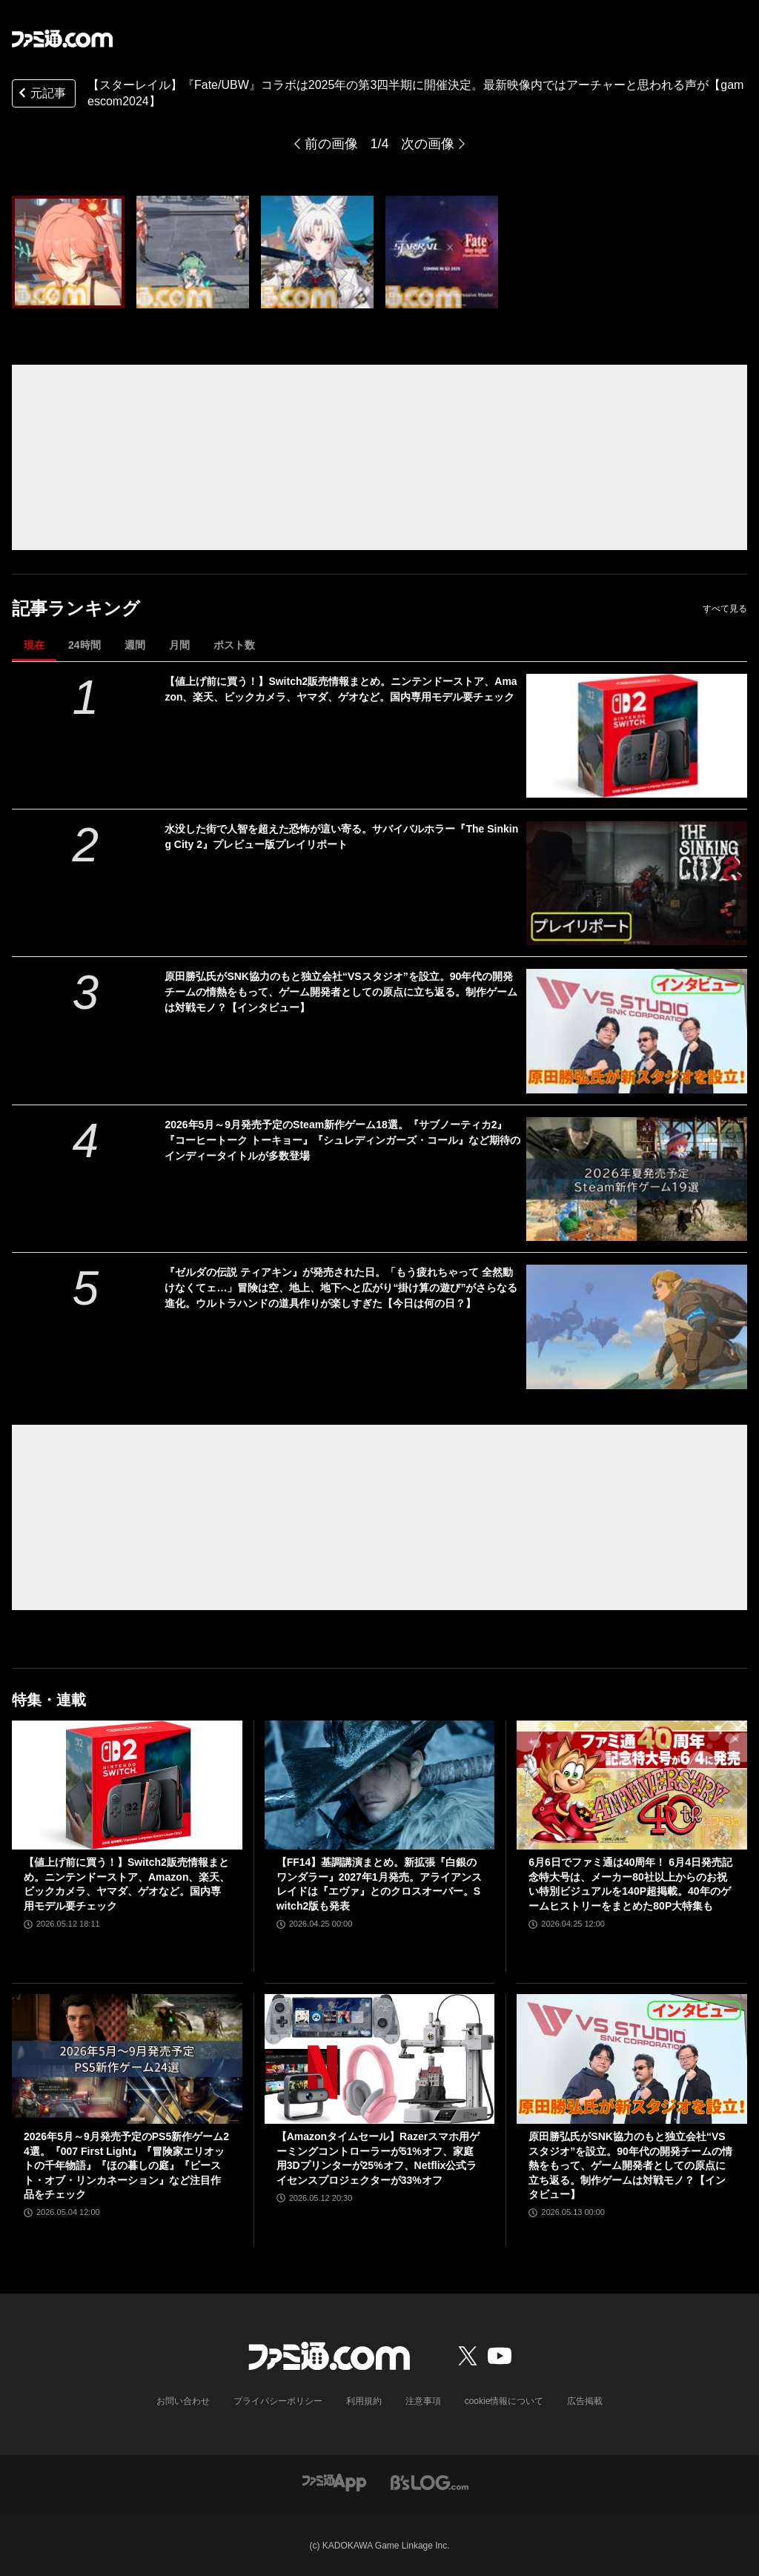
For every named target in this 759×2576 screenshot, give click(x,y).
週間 (135, 645)
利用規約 (364, 2401)
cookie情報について (504, 2401)
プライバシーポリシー (277, 2401)
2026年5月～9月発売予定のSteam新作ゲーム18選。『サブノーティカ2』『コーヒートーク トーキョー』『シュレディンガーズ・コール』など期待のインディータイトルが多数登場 (342, 1140)
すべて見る (725, 608)
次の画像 (427, 143)
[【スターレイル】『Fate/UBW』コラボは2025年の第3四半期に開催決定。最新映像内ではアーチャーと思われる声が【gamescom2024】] (68, 252)
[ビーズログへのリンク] (429, 2481)
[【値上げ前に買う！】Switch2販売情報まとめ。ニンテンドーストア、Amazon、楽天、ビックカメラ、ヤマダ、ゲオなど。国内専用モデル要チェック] (636, 736)
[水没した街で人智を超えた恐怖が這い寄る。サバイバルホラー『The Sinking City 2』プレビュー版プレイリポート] (636, 883)
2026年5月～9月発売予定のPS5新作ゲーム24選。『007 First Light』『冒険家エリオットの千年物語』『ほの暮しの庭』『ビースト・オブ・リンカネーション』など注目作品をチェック (126, 2165)
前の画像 (331, 143)
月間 (179, 645)
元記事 (41, 94)
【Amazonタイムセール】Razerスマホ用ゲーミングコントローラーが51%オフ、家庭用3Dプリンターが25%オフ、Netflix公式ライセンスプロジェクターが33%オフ (378, 2158)
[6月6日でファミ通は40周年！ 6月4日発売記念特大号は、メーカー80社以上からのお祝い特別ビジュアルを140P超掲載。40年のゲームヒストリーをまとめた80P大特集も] (632, 1785)
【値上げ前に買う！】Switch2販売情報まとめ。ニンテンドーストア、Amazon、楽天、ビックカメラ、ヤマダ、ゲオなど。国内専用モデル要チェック (341, 689)
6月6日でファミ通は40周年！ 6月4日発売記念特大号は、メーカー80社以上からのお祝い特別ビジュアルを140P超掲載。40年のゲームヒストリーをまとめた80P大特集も (630, 1884)
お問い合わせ (183, 2401)
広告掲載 (585, 2401)
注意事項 (423, 2401)
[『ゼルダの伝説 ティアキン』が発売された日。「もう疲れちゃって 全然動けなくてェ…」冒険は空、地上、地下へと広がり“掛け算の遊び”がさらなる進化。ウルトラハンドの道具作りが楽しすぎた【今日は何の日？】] (636, 1326)
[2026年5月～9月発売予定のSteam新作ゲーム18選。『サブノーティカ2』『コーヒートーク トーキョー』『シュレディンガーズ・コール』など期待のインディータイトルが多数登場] (636, 1179)
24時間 (84, 645)
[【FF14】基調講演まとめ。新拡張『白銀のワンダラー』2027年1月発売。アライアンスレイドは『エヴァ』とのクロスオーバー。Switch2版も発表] (380, 1785)
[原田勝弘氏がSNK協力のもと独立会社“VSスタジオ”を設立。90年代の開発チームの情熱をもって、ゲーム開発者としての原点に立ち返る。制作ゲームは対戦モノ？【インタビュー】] (636, 1031)
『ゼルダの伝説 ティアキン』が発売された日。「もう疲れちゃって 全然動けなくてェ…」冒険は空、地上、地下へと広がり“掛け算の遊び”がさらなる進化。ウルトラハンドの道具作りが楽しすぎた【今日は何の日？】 (341, 1287)
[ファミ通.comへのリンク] (62, 38)
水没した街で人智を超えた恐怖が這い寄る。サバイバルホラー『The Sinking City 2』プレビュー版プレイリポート (341, 836)
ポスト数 (234, 645)
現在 (34, 645)
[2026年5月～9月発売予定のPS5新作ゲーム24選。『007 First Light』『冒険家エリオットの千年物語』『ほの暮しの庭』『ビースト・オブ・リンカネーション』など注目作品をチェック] (127, 2059)
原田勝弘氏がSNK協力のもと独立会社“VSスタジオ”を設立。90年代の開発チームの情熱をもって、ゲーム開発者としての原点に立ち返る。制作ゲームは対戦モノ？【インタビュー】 (341, 991)
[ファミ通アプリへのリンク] (334, 2481)
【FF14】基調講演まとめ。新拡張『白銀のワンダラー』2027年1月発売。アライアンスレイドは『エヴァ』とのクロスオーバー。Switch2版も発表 (379, 1884)
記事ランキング (76, 608)
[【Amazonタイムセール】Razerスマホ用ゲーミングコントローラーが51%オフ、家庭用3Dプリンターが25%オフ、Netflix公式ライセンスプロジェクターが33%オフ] (380, 2059)
